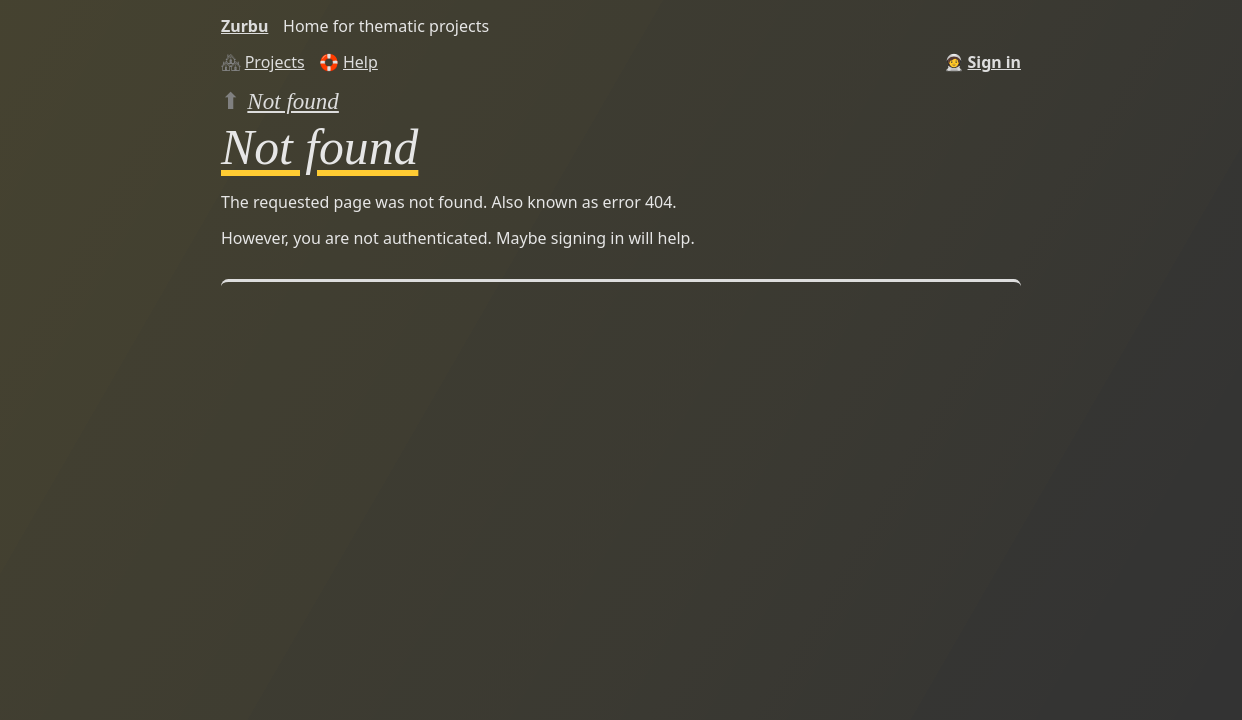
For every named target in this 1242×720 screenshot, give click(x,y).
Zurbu (244, 26)
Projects (275, 62)
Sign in (994, 62)
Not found (293, 101)
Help (360, 62)
